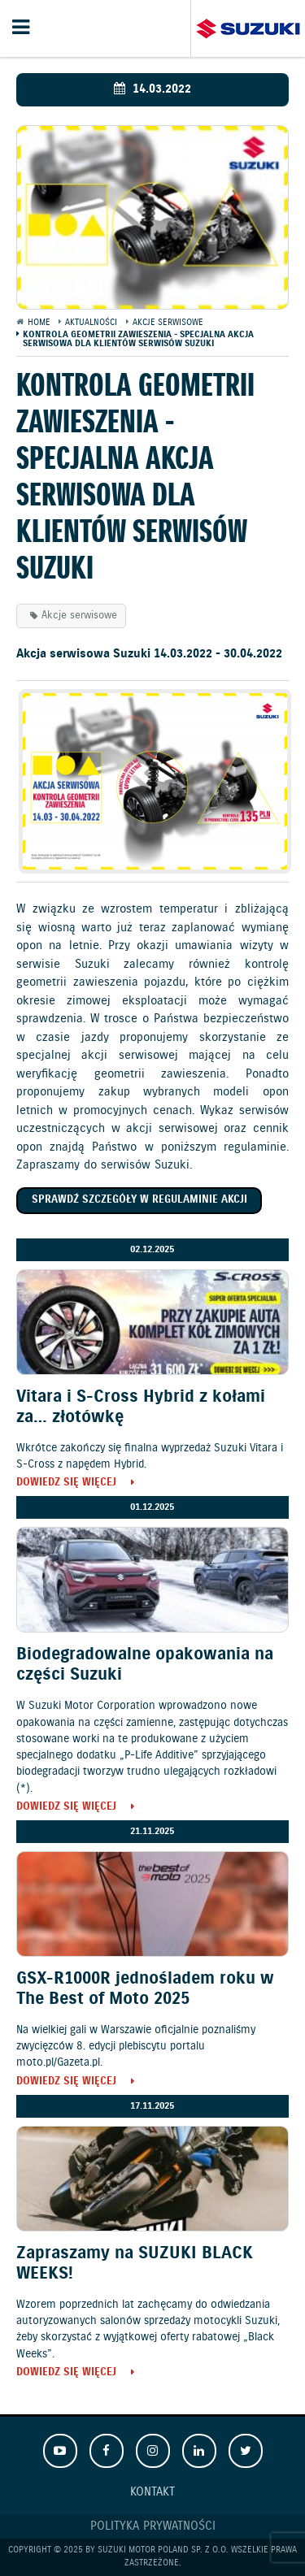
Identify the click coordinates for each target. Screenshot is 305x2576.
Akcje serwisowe (79, 615)
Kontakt (152, 2492)
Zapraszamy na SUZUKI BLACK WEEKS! (134, 2263)
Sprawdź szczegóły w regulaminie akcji (139, 1200)
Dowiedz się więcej (66, 1483)
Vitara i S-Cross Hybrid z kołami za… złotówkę (140, 1407)
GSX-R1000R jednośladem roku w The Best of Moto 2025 (145, 1988)
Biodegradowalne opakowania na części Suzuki (144, 1664)
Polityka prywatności (153, 2526)
